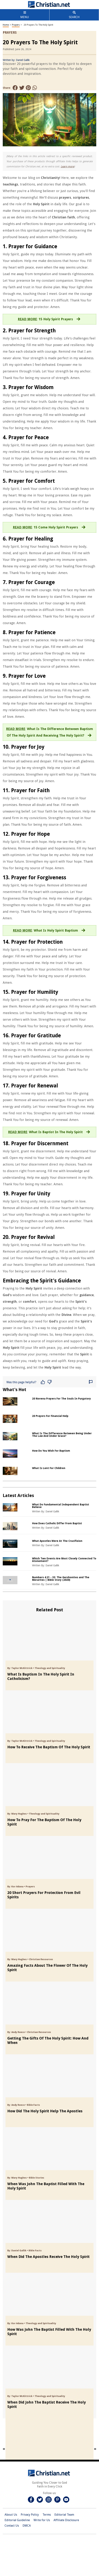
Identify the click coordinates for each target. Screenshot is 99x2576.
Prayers (16, 25)
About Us (11, 2514)
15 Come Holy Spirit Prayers (56, 527)
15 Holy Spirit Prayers (56, 319)
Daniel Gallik (23, 60)
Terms (47, 2514)
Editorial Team (64, 2514)
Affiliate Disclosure (66, 2520)
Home (6, 25)
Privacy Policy (30, 2514)
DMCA (27, 2525)
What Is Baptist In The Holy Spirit (56, 1132)
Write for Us (42, 2520)
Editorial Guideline (17, 2520)
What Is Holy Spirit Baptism (56, 930)
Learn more (67, 166)
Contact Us (12, 2525)
